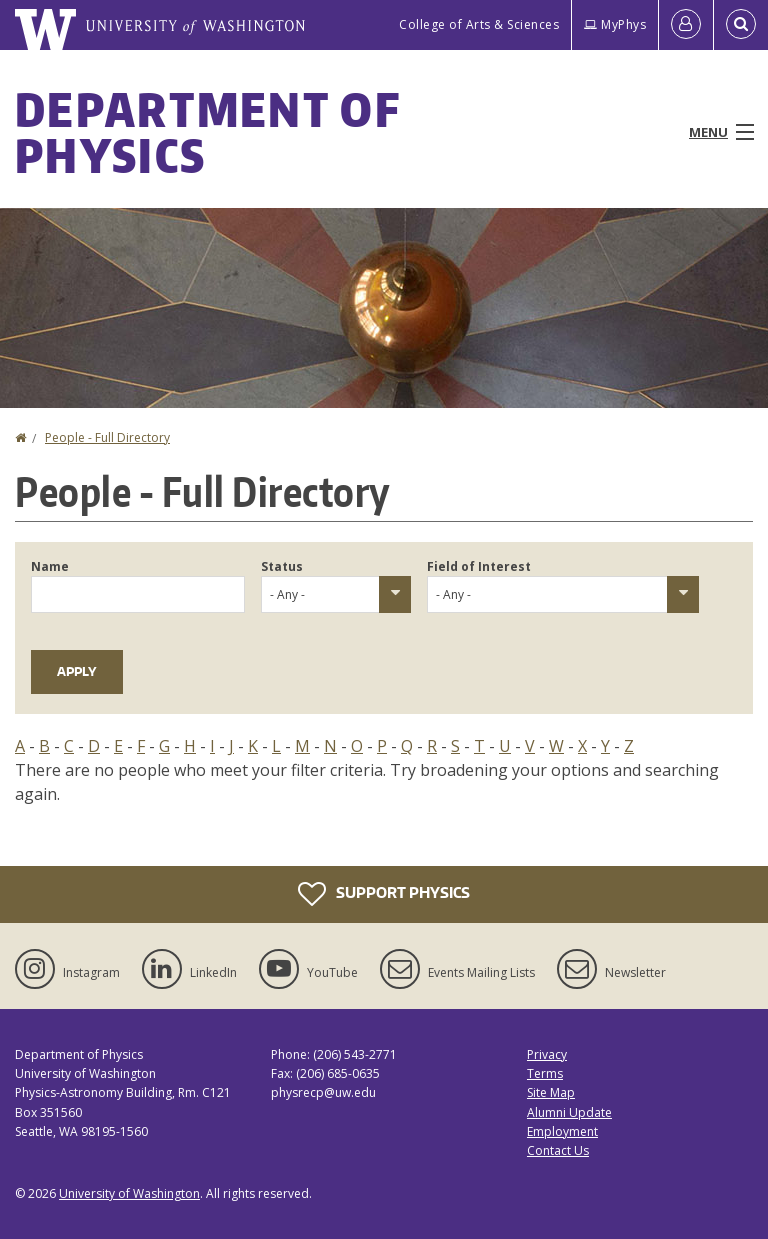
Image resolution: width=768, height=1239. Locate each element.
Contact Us (558, 1150)
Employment (562, 1131)
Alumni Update (569, 1112)
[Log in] (686, 25)
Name (50, 566)
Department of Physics (207, 132)
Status (282, 566)
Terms (545, 1073)
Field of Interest (479, 566)
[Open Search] (741, 25)
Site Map (551, 1092)
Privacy (547, 1054)
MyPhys (615, 24)
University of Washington (129, 1193)
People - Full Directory (107, 437)
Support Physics (384, 894)
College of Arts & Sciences (479, 24)
